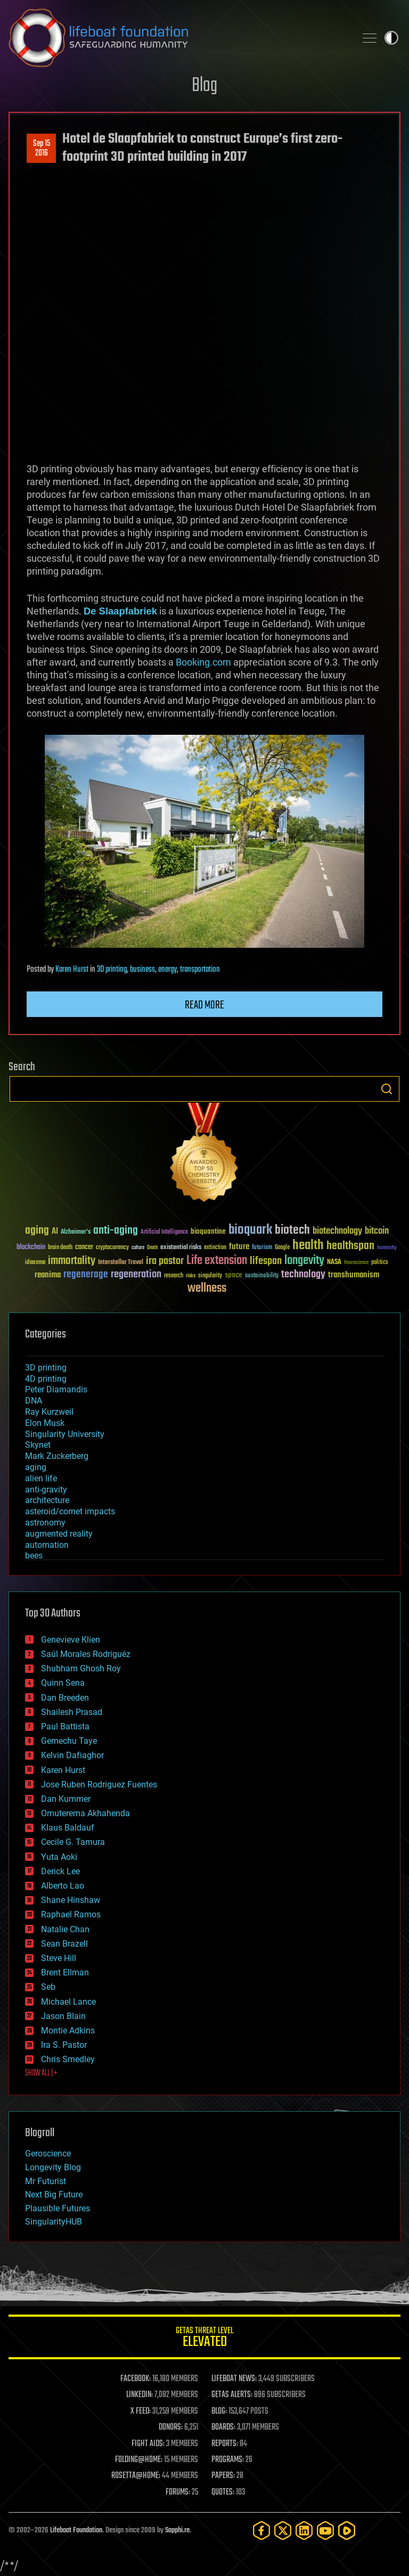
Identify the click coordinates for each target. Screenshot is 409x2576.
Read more (204, 1005)
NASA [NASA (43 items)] (334, 1262)
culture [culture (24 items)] (138, 1248)
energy (167, 970)
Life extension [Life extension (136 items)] (216, 1261)
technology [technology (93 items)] (303, 1275)
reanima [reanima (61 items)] (48, 1275)
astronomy (45, 1522)
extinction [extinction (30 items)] (215, 1247)
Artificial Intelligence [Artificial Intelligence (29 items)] (164, 1232)
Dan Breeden (65, 1698)
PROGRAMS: (227, 2460)
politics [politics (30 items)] (379, 1262)
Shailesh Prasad (71, 1712)
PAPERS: (223, 2476)
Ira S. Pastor (64, 2045)
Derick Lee (60, 1871)
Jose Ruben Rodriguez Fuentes (99, 1784)
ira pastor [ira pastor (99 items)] (165, 1261)
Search (386, 1089)
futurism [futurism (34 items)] (262, 1248)
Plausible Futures (57, 2208)
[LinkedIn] (304, 2530)
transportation (200, 970)
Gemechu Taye (69, 1741)
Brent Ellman (65, 1972)
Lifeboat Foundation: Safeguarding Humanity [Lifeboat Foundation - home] (178, 38)
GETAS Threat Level (204, 2338)
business (142, 970)
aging (35, 1467)
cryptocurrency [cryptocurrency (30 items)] (112, 1247)
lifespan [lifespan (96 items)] (266, 1261)
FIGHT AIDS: (148, 2444)
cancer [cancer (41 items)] (84, 1247)
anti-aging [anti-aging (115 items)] (115, 1230)
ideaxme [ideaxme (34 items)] (35, 1263)
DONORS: (171, 2427)
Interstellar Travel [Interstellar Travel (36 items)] (120, 1263)
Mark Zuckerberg (56, 1456)
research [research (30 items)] (173, 1276)
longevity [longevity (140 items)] (304, 1261)
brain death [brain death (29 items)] (60, 1247)
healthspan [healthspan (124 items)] (350, 1246)
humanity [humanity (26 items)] (387, 1248)
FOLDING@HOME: (138, 2460)
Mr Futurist (45, 2181)
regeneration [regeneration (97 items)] (136, 1274)
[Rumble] (346, 2530)
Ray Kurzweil (49, 1412)
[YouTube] (325, 2530)
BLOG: (219, 2411)
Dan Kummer (66, 1799)
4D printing (46, 1379)
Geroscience (48, 2153)
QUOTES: (222, 2492)
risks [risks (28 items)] (190, 1276)
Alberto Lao (62, 1886)
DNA (33, 1401)
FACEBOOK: (135, 2379)
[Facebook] (261, 2530)
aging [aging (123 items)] (37, 1230)
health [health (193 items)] (308, 1245)
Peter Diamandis (56, 1389)
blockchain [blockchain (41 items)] (31, 1247)
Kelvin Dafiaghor (72, 1755)
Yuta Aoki (59, 1857)
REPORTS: (224, 2444)
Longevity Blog (53, 2167)
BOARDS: (223, 2427)
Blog (204, 86)
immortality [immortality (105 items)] (71, 1260)
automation (47, 1545)
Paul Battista (65, 1726)
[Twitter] (282, 2530)
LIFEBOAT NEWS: (234, 2379)
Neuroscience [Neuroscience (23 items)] (356, 1263)
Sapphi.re (177, 2530)
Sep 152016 (41, 148)
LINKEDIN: (139, 2395)
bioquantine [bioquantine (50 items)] (208, 1231)
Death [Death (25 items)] (152, 1248)
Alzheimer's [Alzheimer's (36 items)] (76, 1232)
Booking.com (203, 662)
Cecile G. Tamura (73, 1842)
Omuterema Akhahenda (85, 1813)
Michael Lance (68, 2002)
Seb (48, 1987)
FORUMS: (178, 2492)
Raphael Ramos (71, 1914)
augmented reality (59, 1534)
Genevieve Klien (70, 1640)
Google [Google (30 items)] (282, 1247)
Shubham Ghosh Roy (81, 1668)
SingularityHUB (53, 2222)
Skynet (38, 1445)
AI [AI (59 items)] (55, 1232)
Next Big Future (54, 2194)
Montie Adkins (68, 2030)
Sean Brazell (64, 1944)
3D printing (112, 970)
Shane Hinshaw (70, 1900)
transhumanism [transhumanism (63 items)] (353, 1275)
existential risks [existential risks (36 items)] (180, 1248)
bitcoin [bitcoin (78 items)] (377, 1231)
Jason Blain (63, 2016)
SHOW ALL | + (41, 2073)
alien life (41, 1478)
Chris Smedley (68, 2059)
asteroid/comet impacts (70, 1511)
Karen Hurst (71, 970)
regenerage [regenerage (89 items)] (85, 1275)
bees (34, 1555)
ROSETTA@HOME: (135, 2476)
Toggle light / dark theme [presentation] (391, 38)
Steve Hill (58, 1958)
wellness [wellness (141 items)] (206, 1288)
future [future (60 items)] (239, 1247)
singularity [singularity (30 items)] (210, 1276)
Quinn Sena (63, 1683)
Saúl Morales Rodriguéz (85, 1654)
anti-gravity (46, 1489)
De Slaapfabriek (120, 611)
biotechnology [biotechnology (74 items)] (337, 1231)
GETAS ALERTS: (231, 2395)
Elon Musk (44, 1423)
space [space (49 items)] (233, 1274)
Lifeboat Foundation (76, 2530)
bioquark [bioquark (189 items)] (250, 1230)
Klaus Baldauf (67, 1828)
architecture (47, 1500)
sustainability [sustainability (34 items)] (262, 1276)
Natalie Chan (65, 1929)
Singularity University (64, 1434)
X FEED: (140, 2411)
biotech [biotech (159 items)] (292, 1230)
